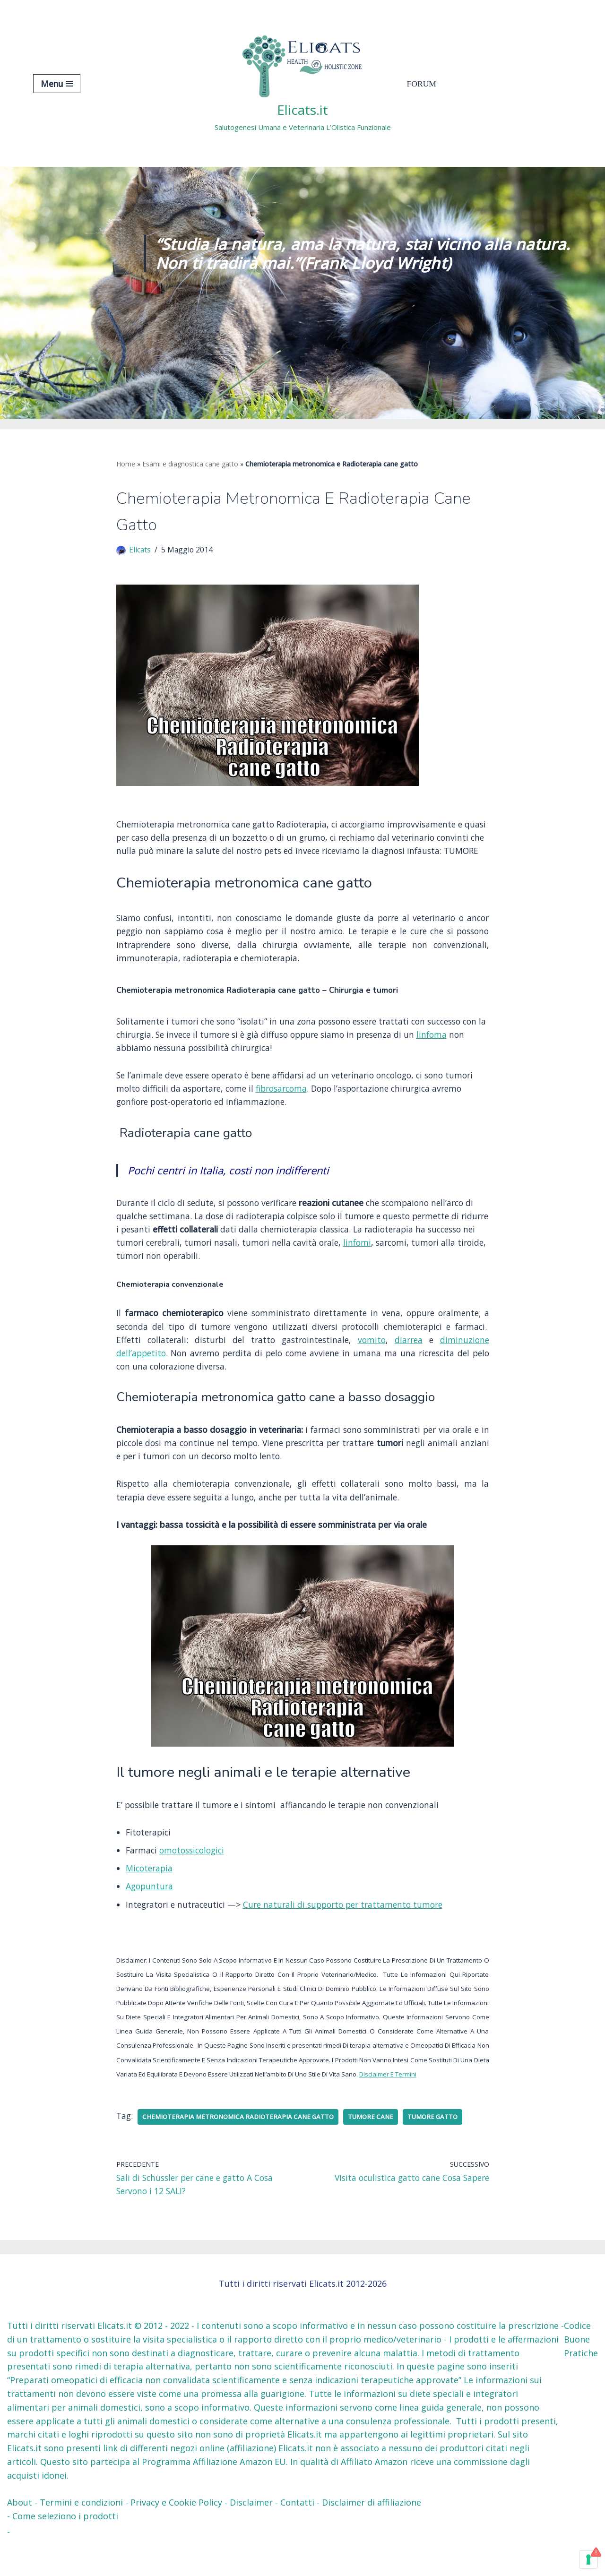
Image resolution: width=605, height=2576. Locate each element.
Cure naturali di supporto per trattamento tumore (352, 1933)
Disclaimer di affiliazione (371, 2536)
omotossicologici (195, 1878)
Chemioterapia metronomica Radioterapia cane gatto (241, 2149)
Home (125, 463)
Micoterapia (150, 1896)
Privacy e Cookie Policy (176, 2536)
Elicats (140, 551)
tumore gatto (441, 2149)
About (19, 2536)
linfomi (419, 1264)
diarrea (409, 1363)
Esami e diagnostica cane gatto (190, 463)
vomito (372, 1363)
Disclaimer (251, 2536)
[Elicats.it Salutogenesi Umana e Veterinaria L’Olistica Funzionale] (303, 83)
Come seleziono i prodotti (65, 2549)
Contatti (297, 2536)
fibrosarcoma (320, 1108)
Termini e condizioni (81, 2536)
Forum (422, 83)
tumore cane (377, 2149)
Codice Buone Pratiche (581, 2372)
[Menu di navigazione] (56, 83)
